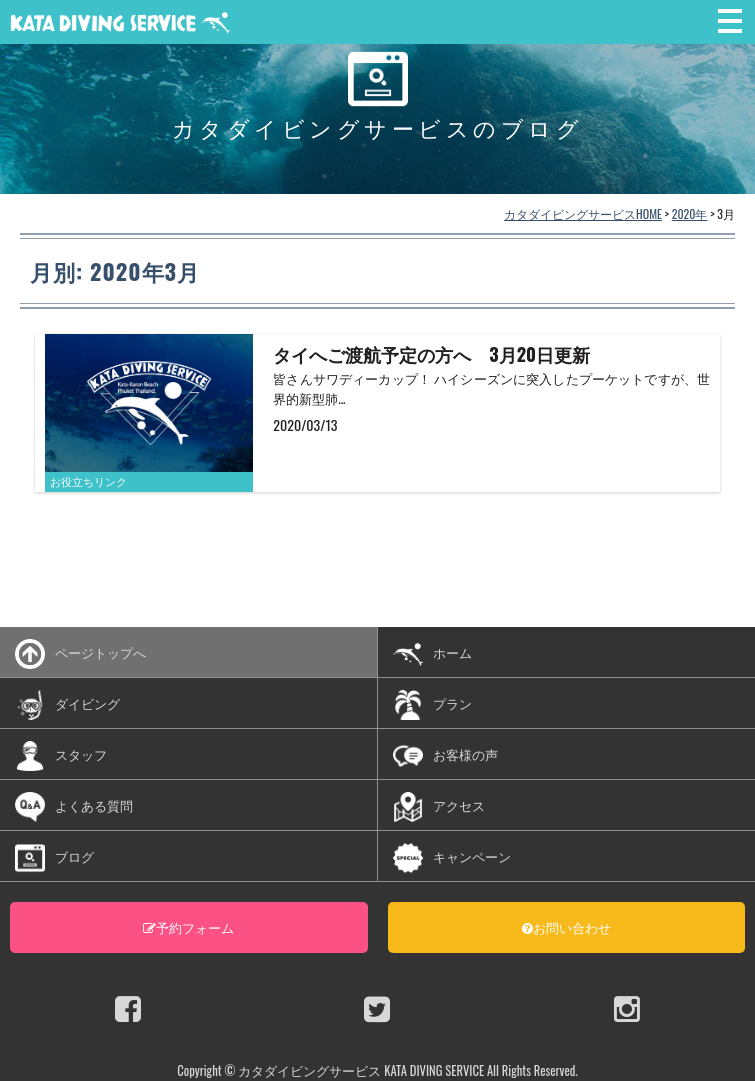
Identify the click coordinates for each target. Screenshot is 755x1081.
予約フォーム (188, 927)
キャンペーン (452, 858)
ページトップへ (80, 654)
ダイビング (67, 705)
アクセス (439, 807)
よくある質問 (74, 807)
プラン (432, 705)
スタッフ (61, 756)
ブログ (54, 858)
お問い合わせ (566, 927)
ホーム (432, 654)
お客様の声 (445, 756)
